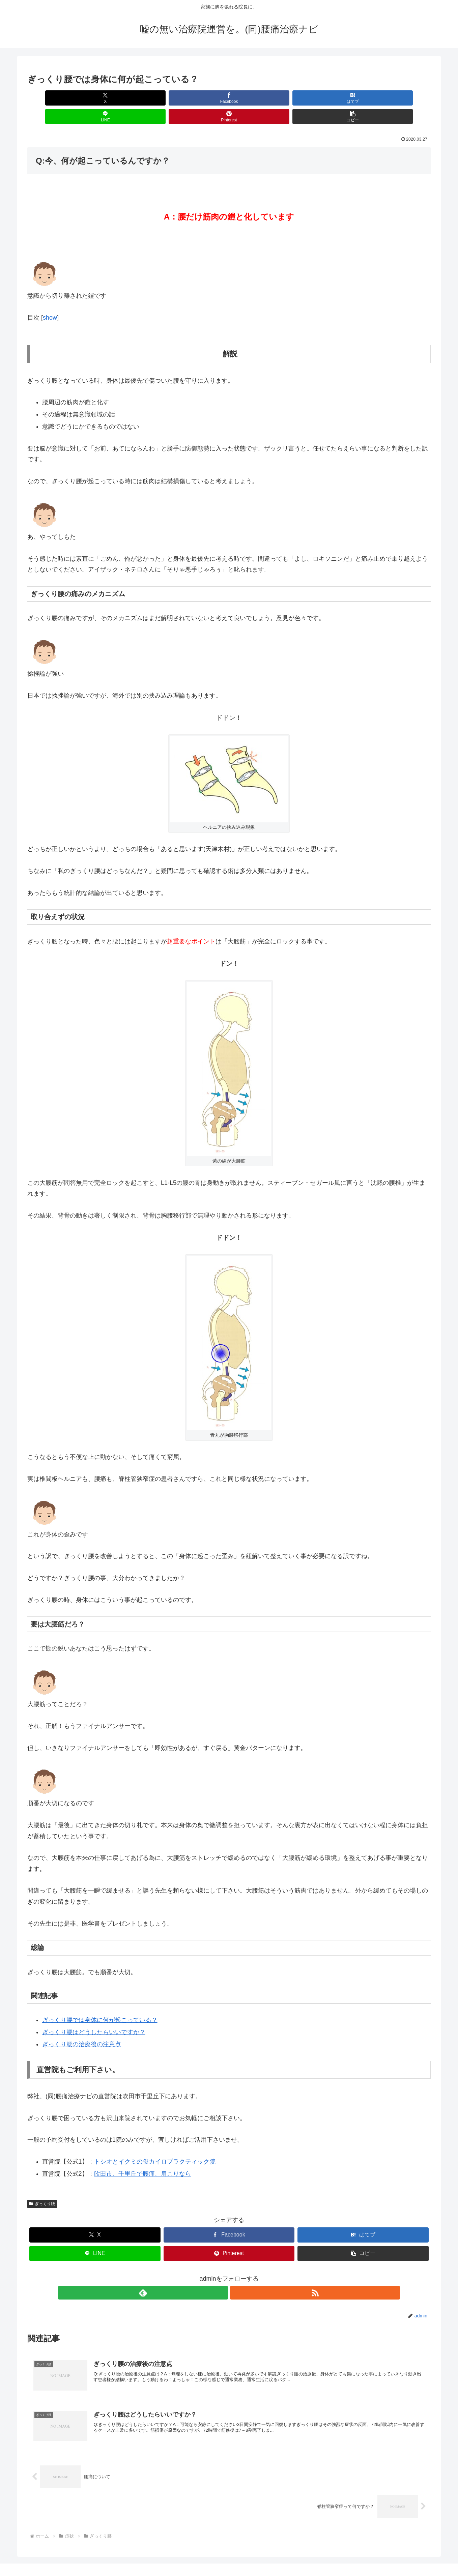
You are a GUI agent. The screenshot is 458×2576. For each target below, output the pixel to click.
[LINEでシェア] (263, 98)
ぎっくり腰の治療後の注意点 (81, 2025)
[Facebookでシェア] (127, 98)
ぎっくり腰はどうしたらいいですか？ (93, 2013)
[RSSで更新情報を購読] (237, 2274)
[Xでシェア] (59, 98)
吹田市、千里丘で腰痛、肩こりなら (142, 2155)
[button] (398, 98)
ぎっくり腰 (42, 2185)
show (50, 299)
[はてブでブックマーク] (195, 98)
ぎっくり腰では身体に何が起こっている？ (100, 2001)
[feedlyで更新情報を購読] (221, 2274)
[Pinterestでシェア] (330, 98)
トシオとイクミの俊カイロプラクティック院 (155, 2143)
